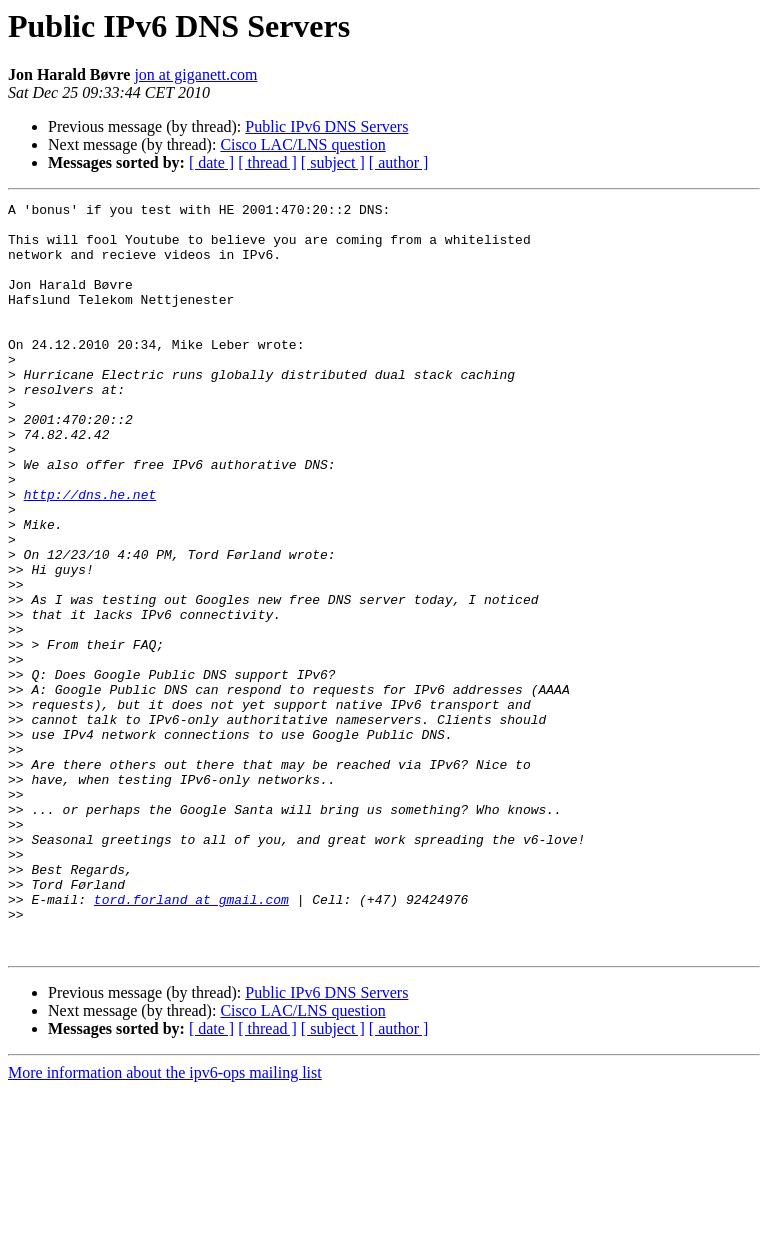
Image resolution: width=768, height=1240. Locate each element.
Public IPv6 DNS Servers (326, 126)
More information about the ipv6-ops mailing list (165, 1222)
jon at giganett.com (195, 74)
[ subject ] (333, 162)
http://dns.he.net (90, 554)
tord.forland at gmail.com (191, 1040)
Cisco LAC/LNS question (302, 144)
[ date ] (211, 162)
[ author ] (399, 162)
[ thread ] (267, 162)
